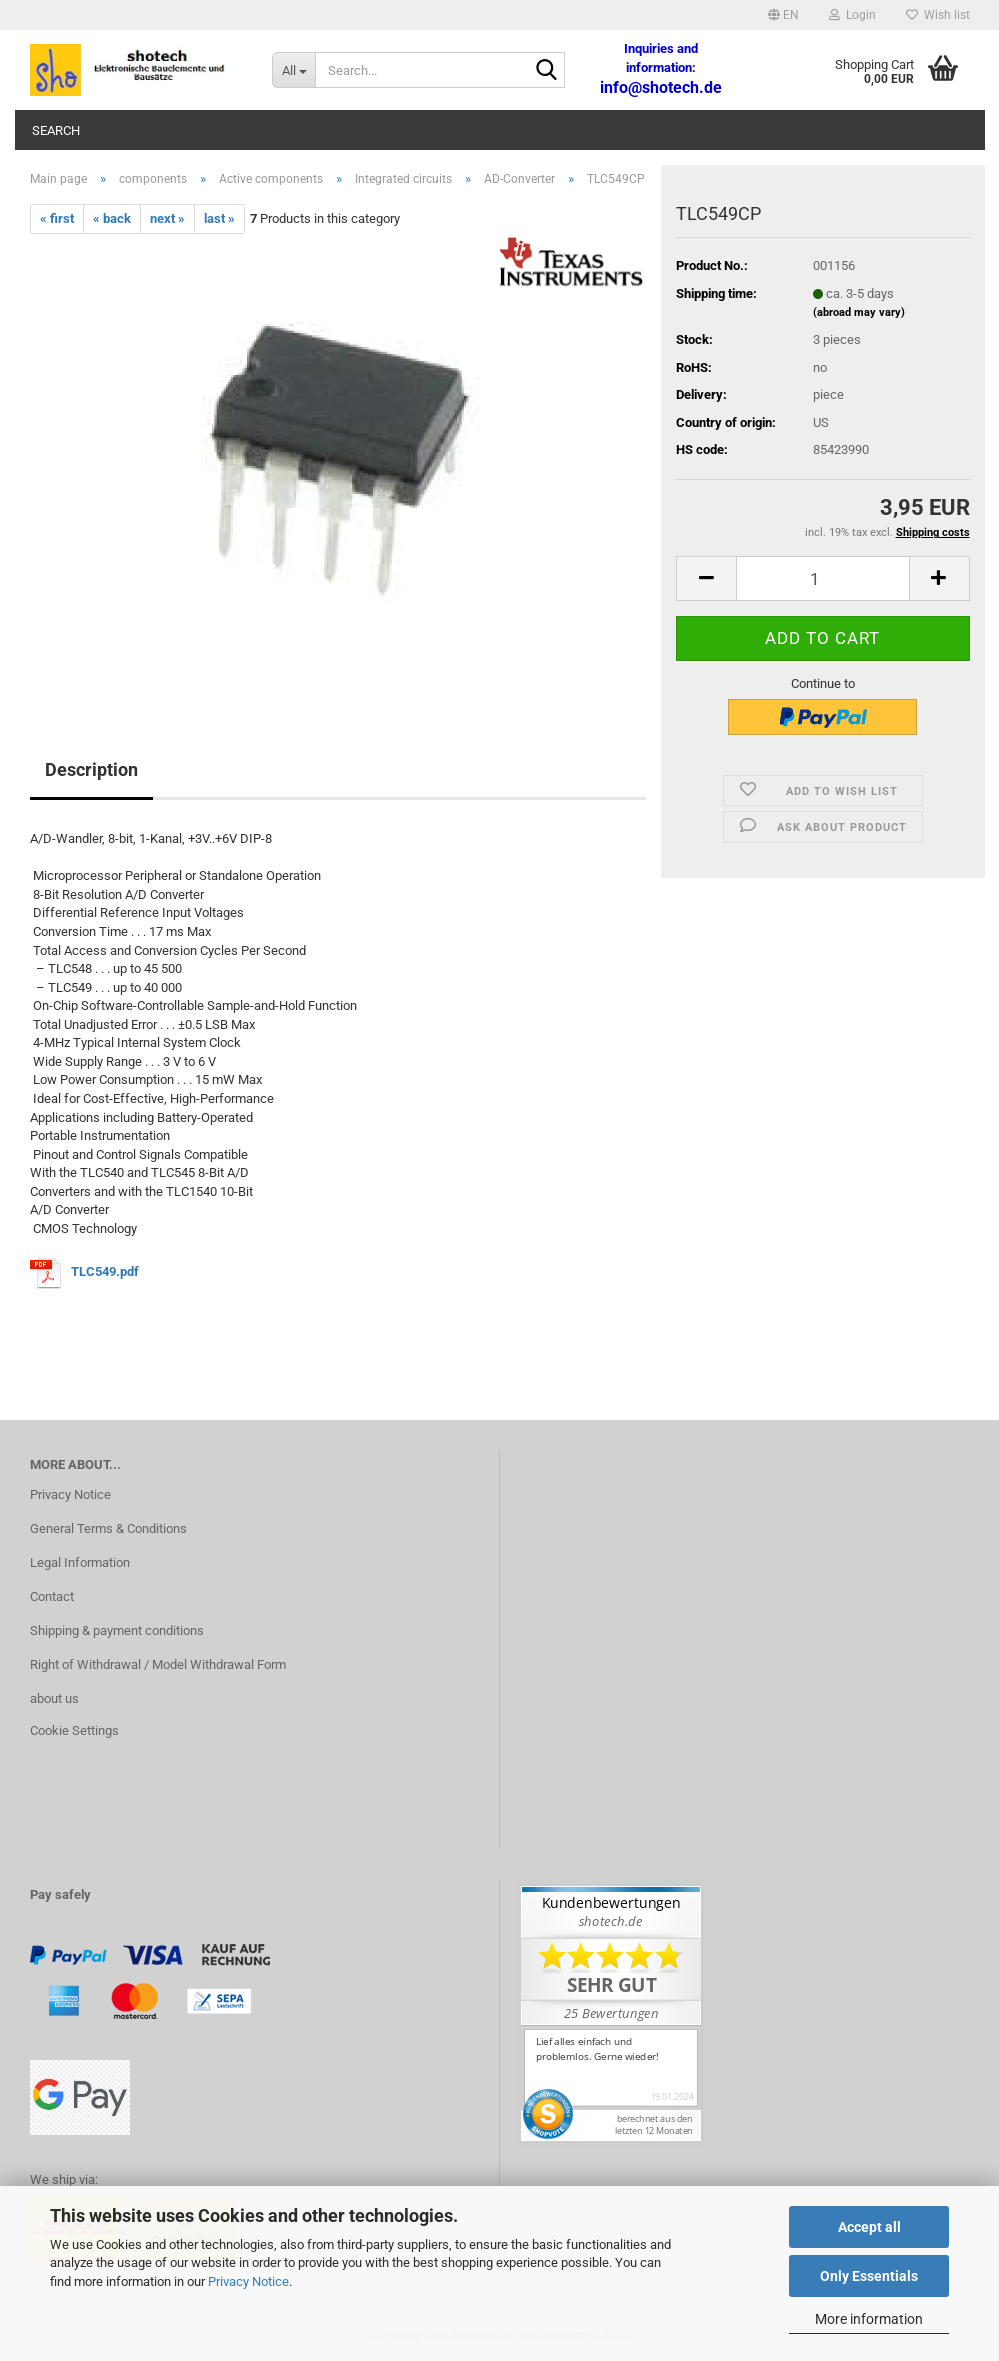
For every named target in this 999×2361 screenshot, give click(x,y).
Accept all (869, 2227)
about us (54, 1698)
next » (167, 218)
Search (56, 130)
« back (112, 218)
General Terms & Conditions (108, 1528)
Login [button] (852, 15)
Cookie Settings (74, 1730)
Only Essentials (869, 2276)
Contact (52, 1596)
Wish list (938, 15)
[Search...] (293, 70)
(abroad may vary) (859, 312)
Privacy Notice (248, 2281)
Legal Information (80, 1562)
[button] (783, 15)
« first (57, 218)
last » (219, 218)
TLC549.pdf (105, 1272)
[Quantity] (822, 578)
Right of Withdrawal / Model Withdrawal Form (158, 1664)
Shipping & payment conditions (117, 1630)
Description (91, 769)
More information (869, 2319)
